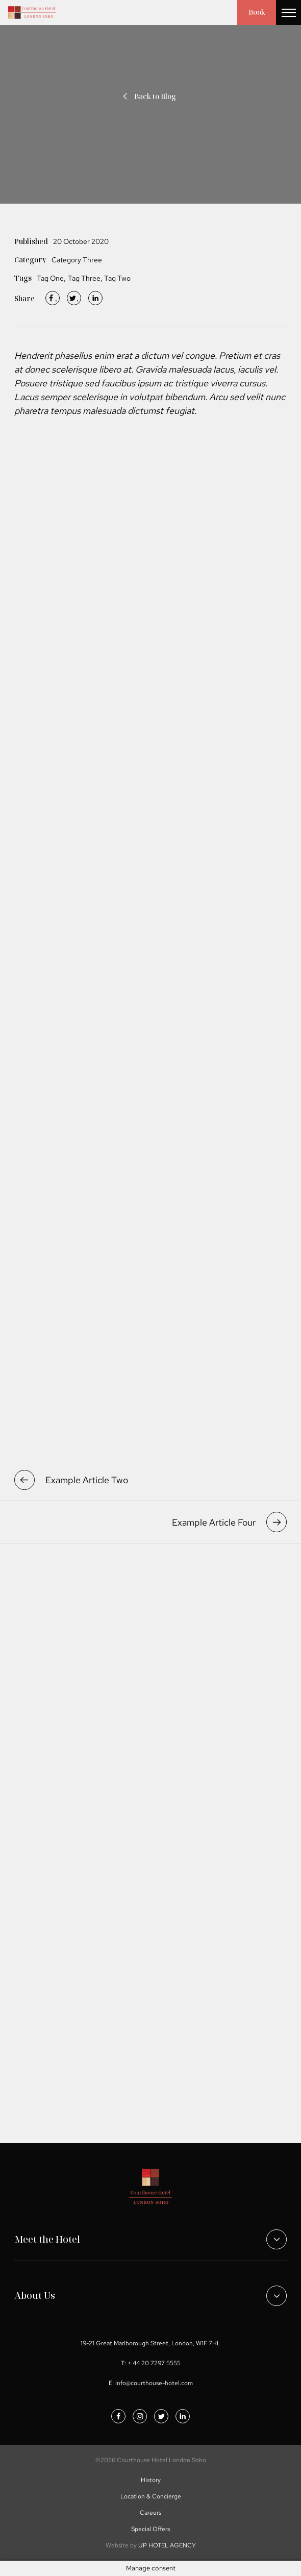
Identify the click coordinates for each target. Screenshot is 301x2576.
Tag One (50, 278)
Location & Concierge (150, 2496)
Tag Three (84, 278)
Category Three (77, 259)
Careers (150, 2513)
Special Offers (150, 2529)
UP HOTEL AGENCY (151, 2545)
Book (256, 12)
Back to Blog (148, 96)
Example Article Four (229, 1522)
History (151, 2480)
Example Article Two (71, 1480)
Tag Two (117, 278)
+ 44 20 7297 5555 (154, 2363)
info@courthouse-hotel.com (154, 2383)
